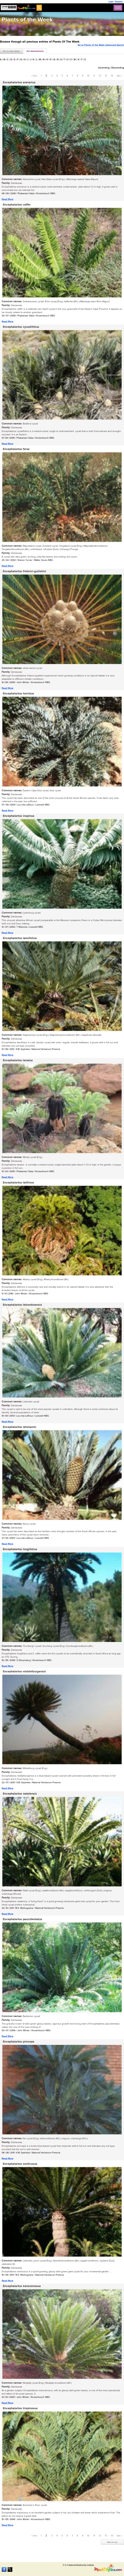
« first (34, 76)
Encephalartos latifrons (18, 1182)
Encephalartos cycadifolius (21, 327)
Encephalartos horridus (18, 693)
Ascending (104, 67)
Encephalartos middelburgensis (24, 1671)
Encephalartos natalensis (20, 1794)
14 (112, 76)
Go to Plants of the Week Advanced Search (101, 45)
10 (88, 76)
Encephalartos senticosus (20, 2164)
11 (94, 76)
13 (106, 76)
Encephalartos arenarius (19, 82)
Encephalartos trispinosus (20, 2408)
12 (100, 76)
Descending (117, 67)
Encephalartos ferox (16, 449)
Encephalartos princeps (18, 2042)
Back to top (112, 2542)
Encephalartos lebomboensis (22, 1305)
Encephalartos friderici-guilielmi (24, 571)
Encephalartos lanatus (18, 1060)
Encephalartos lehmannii (19, 1427)
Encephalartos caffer (17, 205)
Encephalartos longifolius (20, 1549)
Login (111, 1)
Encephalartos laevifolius (20, 938)
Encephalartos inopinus (18, 816)
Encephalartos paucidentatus (22, 1919)
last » (119, 76)
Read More (7, 199)
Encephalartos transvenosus (22, 2286)
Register (119, 1)
